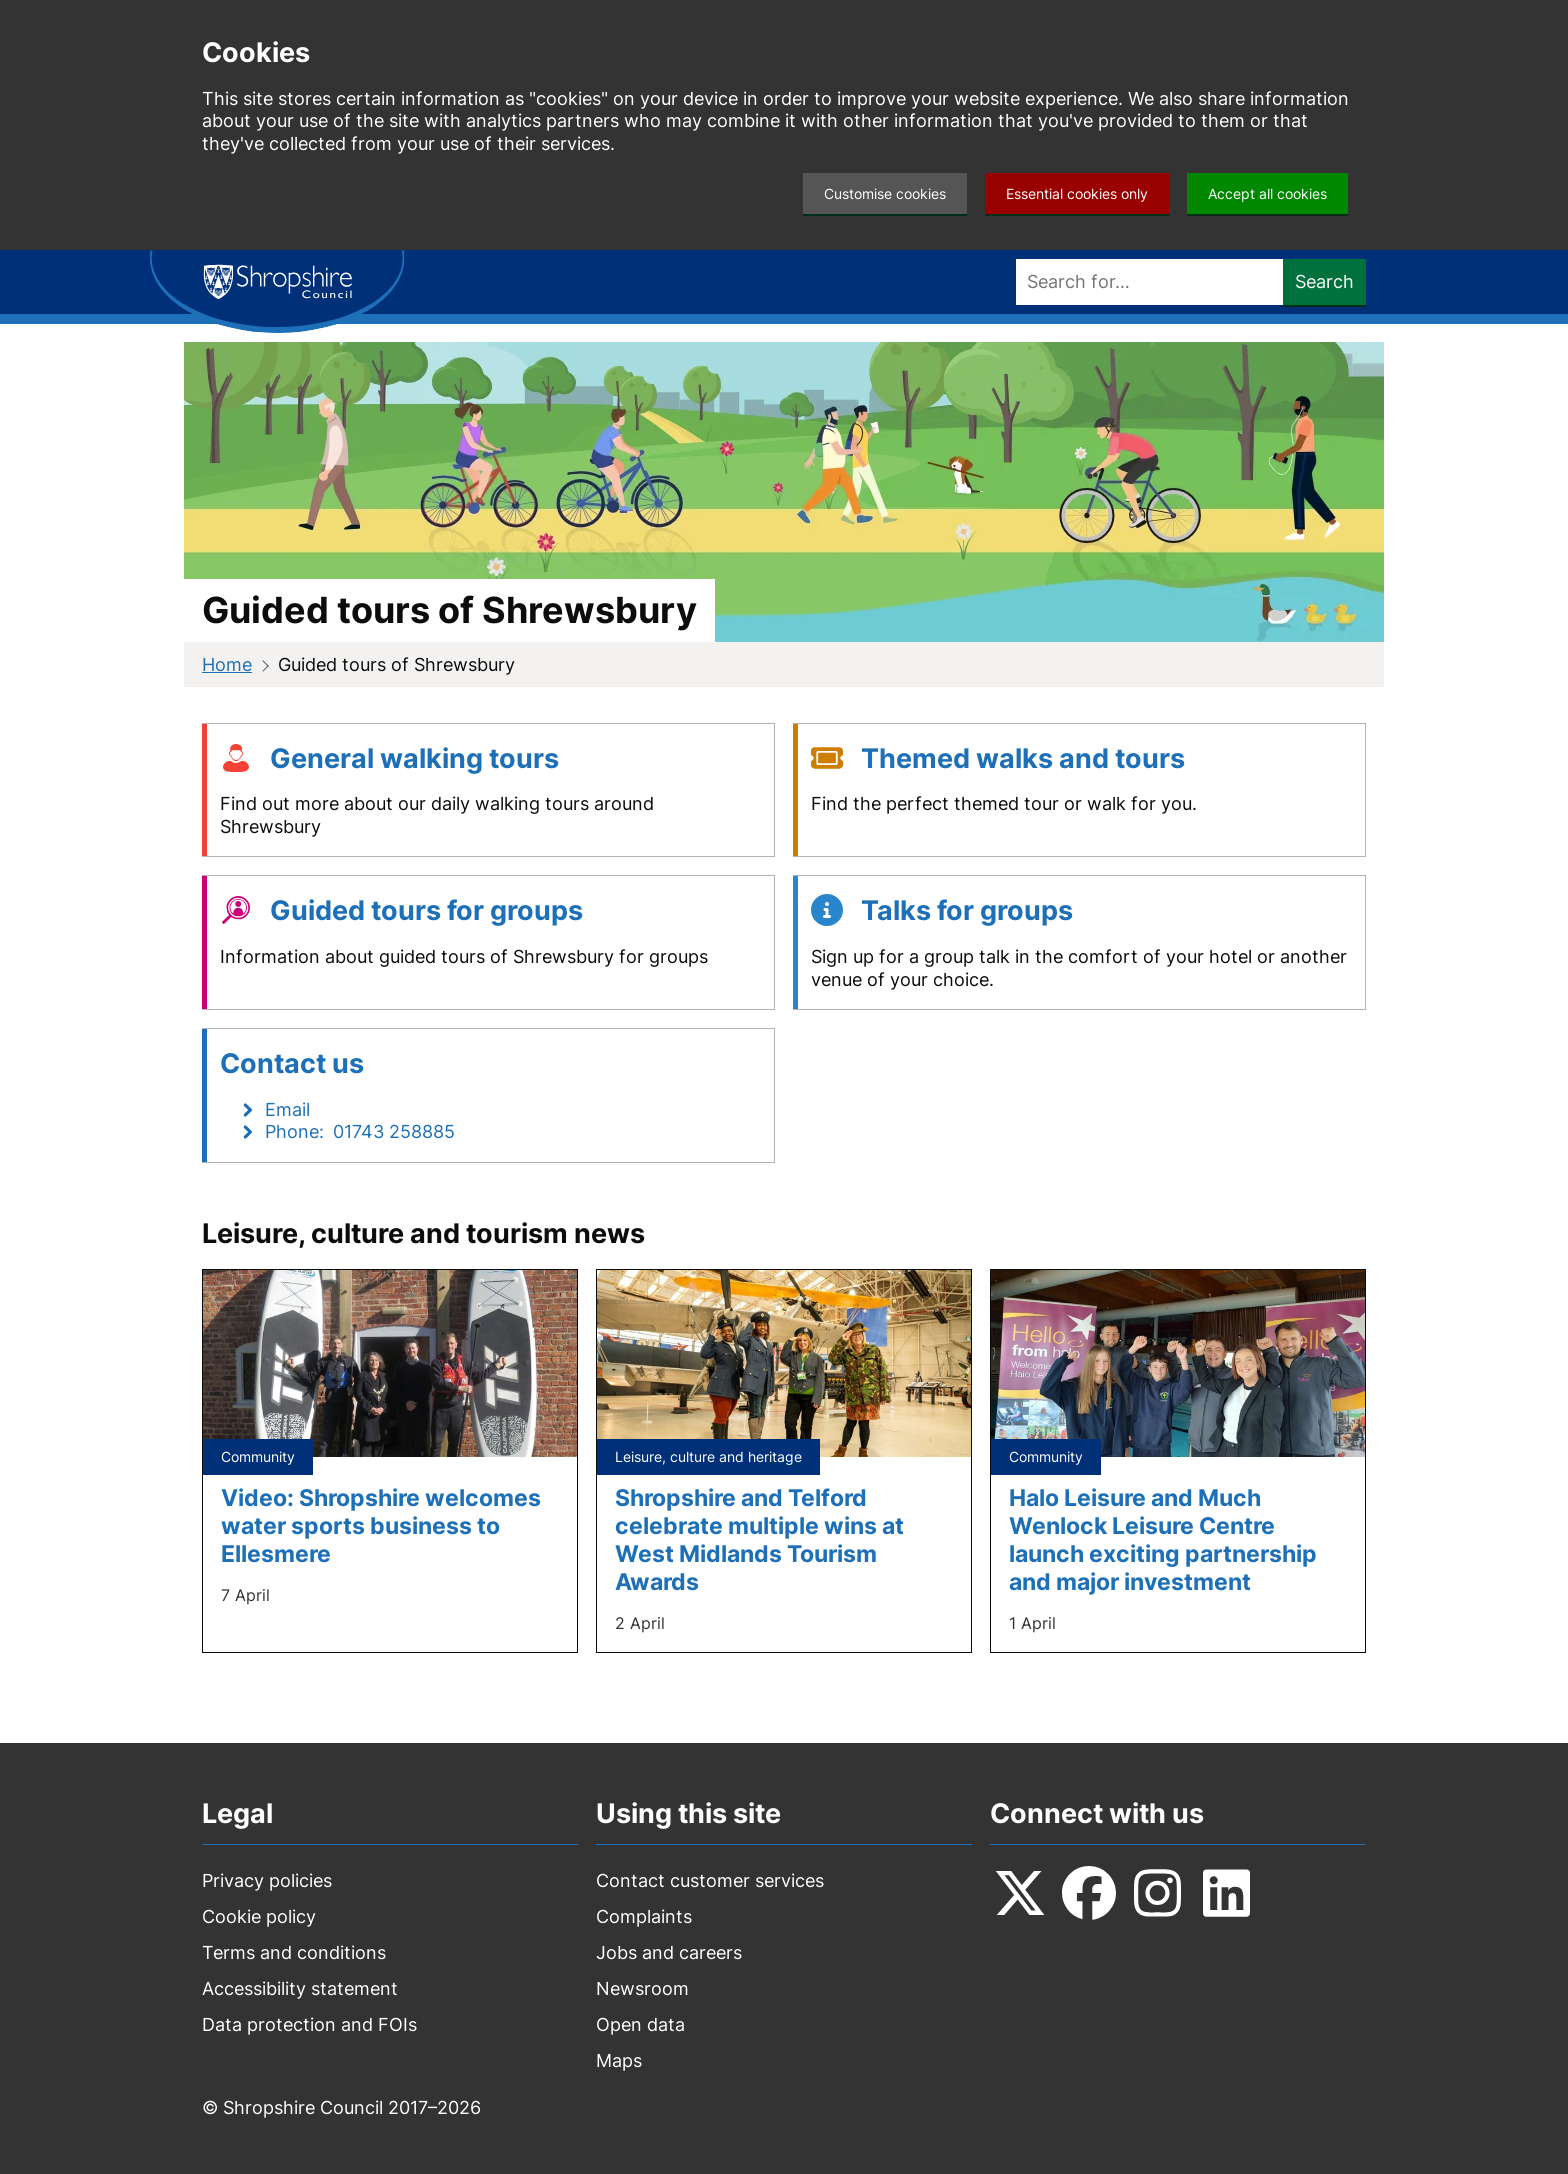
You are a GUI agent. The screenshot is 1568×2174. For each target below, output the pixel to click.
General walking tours (414, 758)
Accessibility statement (300, 1988)
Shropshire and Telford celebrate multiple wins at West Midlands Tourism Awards (759, 1539)
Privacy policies (267, 1880)
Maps (619, 2060)
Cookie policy (259, 1916)
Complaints (644, 1916)
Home (227, 664)
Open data (640, 2024)
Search (1324, 281)
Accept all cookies (1267, 193)
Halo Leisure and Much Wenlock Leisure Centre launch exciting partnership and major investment (1163, 1539)
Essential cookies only (1077, 193)
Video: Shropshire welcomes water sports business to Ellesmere (381, 1525)
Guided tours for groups (426, 910)
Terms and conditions (294, 1952)
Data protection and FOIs (309, 2024)
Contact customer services (710, 1880)
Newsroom (642, 1988)
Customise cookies (885, 193)
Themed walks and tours (1023, 758)
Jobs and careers (669, 1952)
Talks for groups (967, 910)
